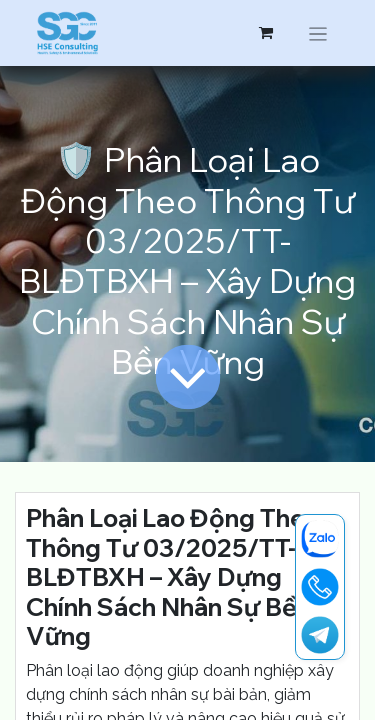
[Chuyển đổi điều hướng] (318, 33)
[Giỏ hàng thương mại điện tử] (266, 33)
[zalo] (320, 539)
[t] (320, 635)
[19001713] (320, 587)
